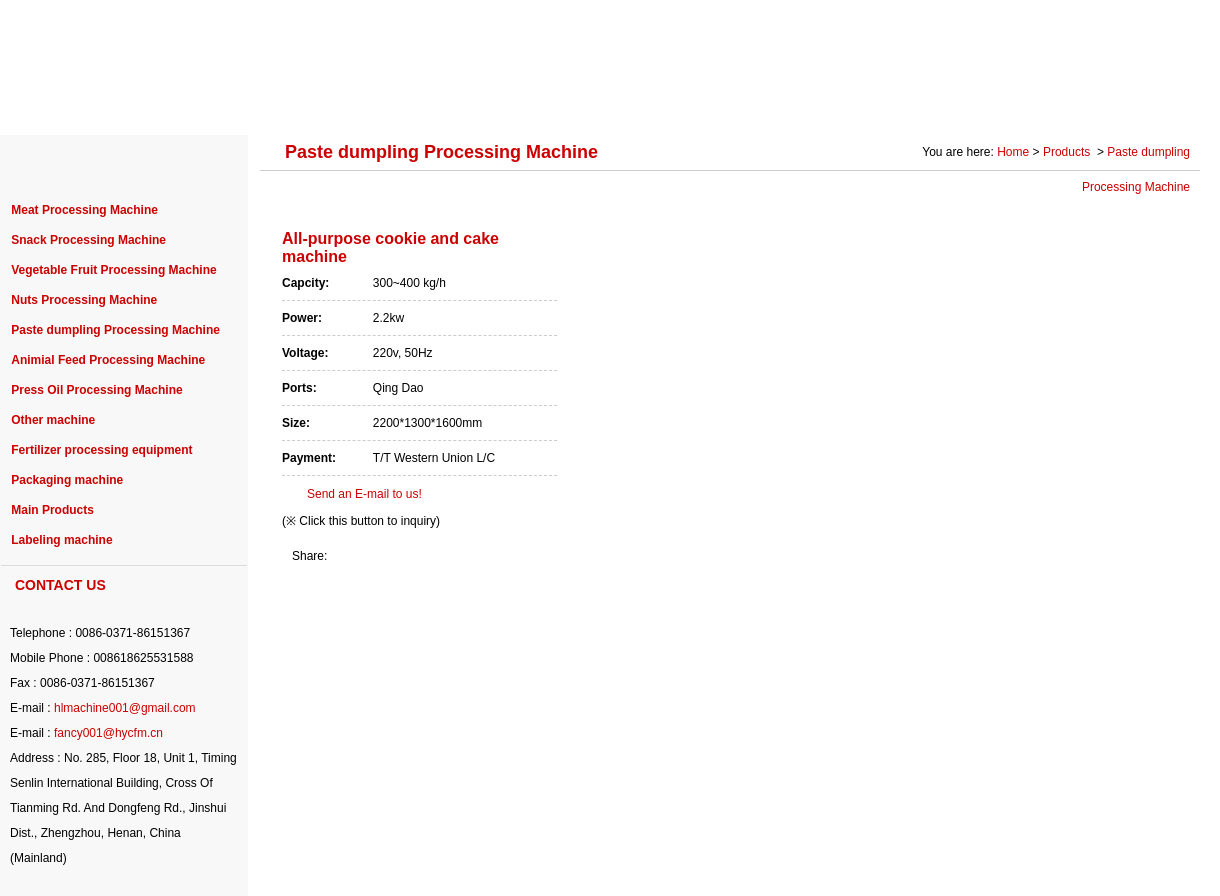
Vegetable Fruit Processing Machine (113, 270)
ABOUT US (162, 102)
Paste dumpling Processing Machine (115, 330)
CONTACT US (1134, 102)
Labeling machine (61, 540)
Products (1068, 152)
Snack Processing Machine (88, 240)
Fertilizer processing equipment (101, 450)
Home (1013, 152)
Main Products (52, 510)
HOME (60, 102)
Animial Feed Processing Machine (108, 360)
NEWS (667, 102)
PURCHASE (561, 102)
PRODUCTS (283, 102)
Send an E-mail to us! (364, 494)
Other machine (53, 420)
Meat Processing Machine (84, 210)
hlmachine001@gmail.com (125, 708)
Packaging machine (67, 480)
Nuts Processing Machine (84, 300)
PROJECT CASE (422, 102)
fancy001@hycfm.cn (108, 733)
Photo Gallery (1001, 102)
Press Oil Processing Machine (96, 390)
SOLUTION (877, 102)
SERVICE (764, 102)
